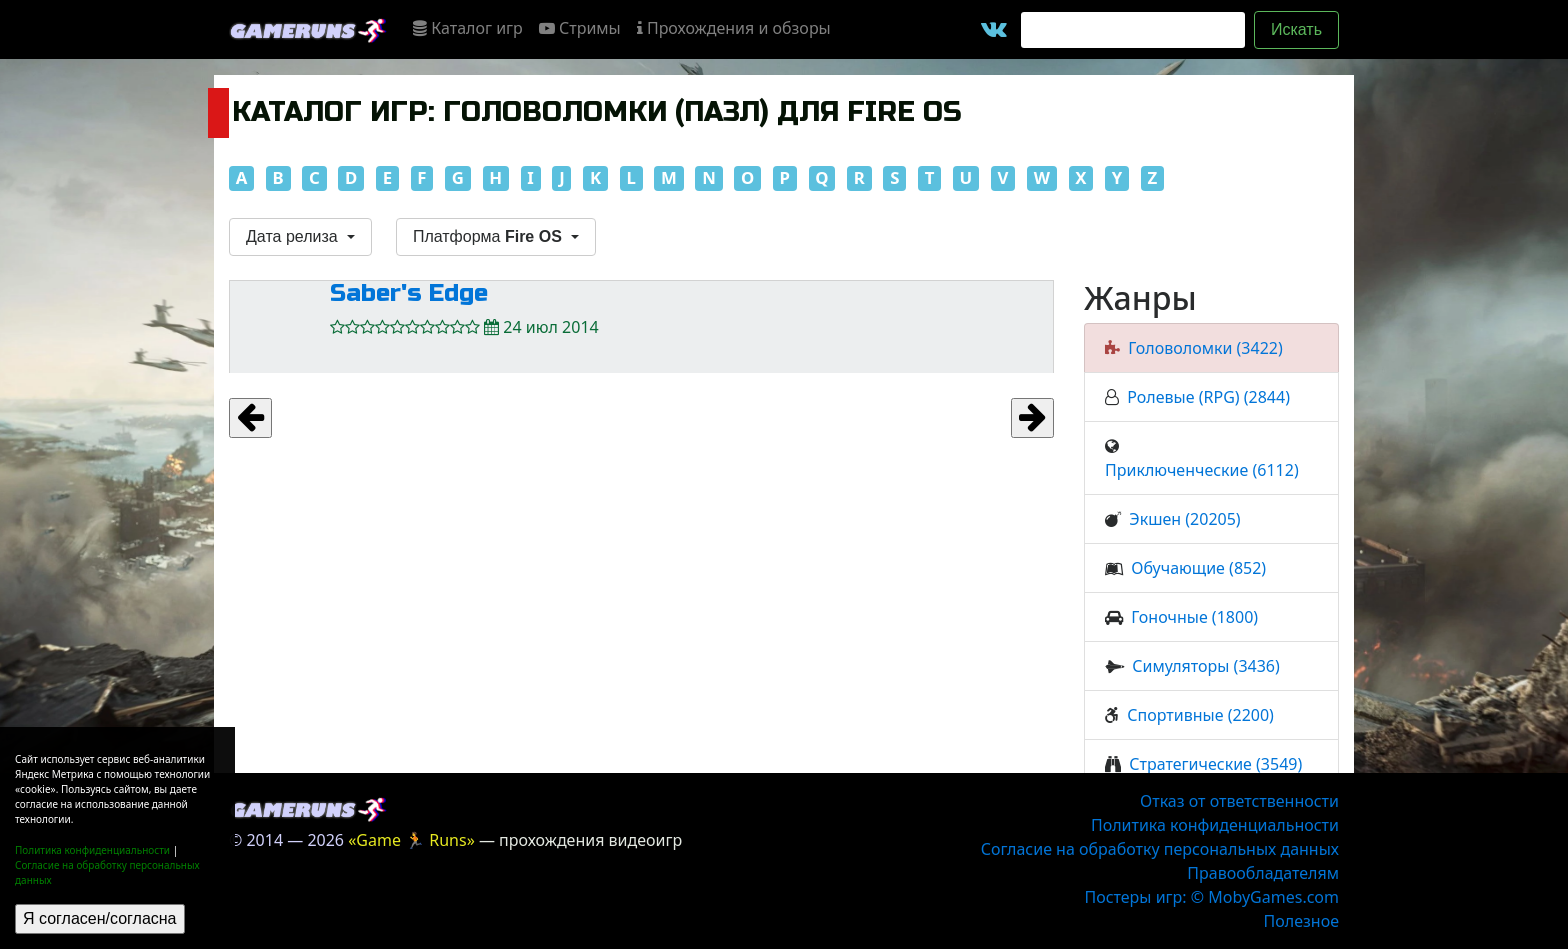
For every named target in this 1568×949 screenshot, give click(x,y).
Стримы (580, 28)
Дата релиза (294, 236)
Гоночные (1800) (1194, 617)
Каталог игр (468, 28)
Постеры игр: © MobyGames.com (1211, 897)
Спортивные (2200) (1200, 715)
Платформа (489, 236)
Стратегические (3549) (1215, 764)
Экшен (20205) (1184, 519)
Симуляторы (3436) (1205, 666)
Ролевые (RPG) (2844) (1208, 397)
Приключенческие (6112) (1202, 470)
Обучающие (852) (1198, 568)
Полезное (1301, 921)
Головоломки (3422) (1205, 348)
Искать (1296, 29)
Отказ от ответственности (1239, 801)
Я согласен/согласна (100, 918)
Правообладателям (1263, 873)
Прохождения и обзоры (734, 28)
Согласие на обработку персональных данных (1160, 849)
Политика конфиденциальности (92, 850)
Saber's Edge (409, 293)
